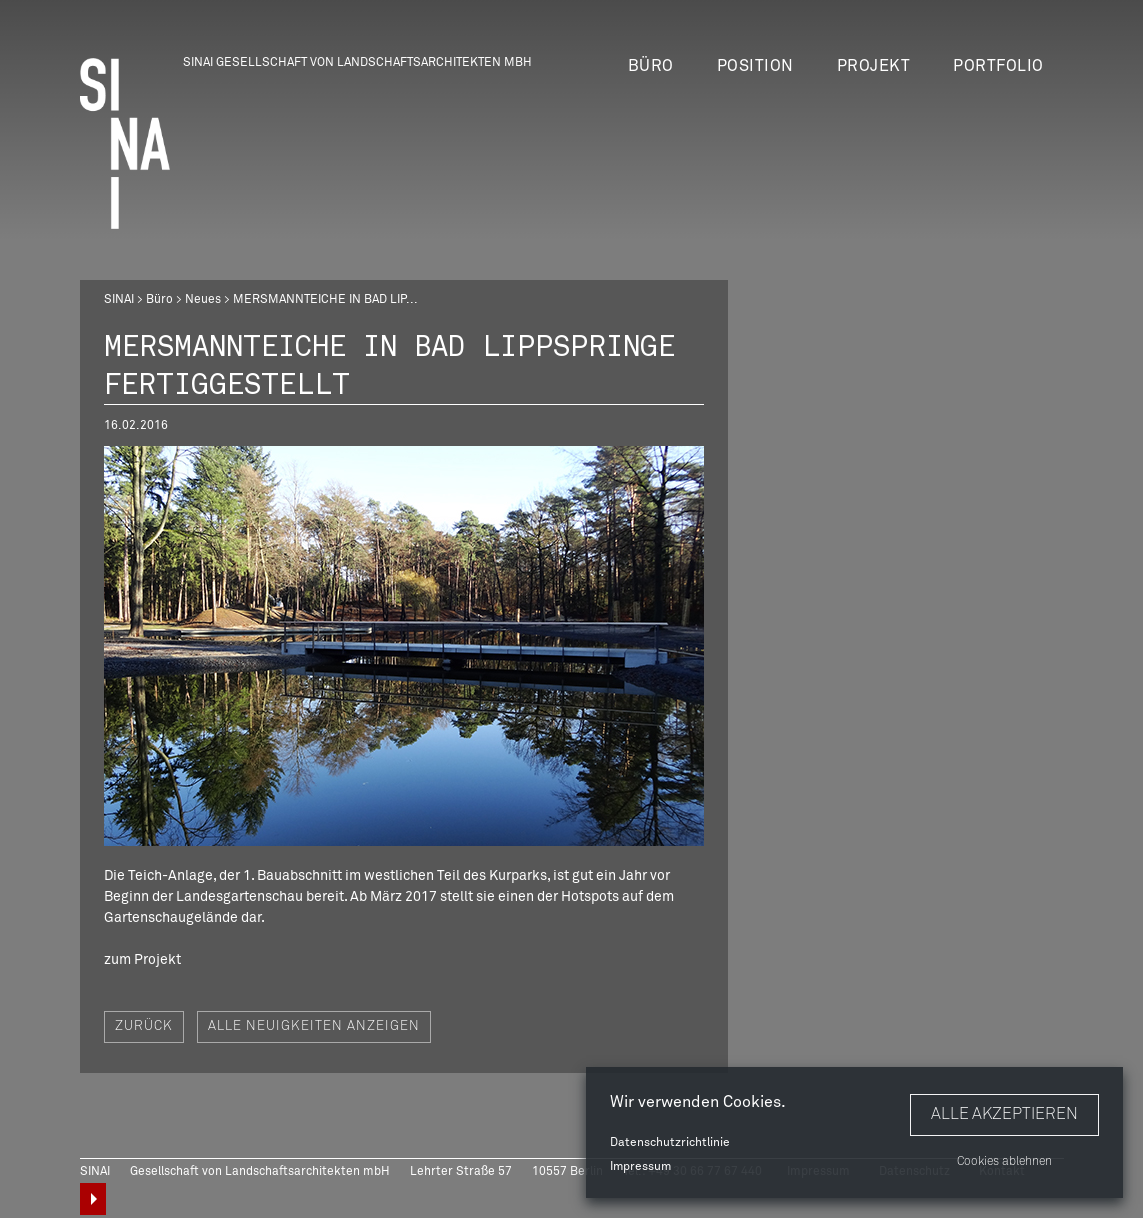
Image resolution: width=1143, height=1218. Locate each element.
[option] (404, 646)
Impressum (640, 1167)
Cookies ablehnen (1004, 1162)
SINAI (119, 300)
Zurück (144, 1026)
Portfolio (998, 66)
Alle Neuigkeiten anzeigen (314, 1026)
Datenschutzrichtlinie (670, 1143)
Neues (203, 300)
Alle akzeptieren (1004, 1114)
